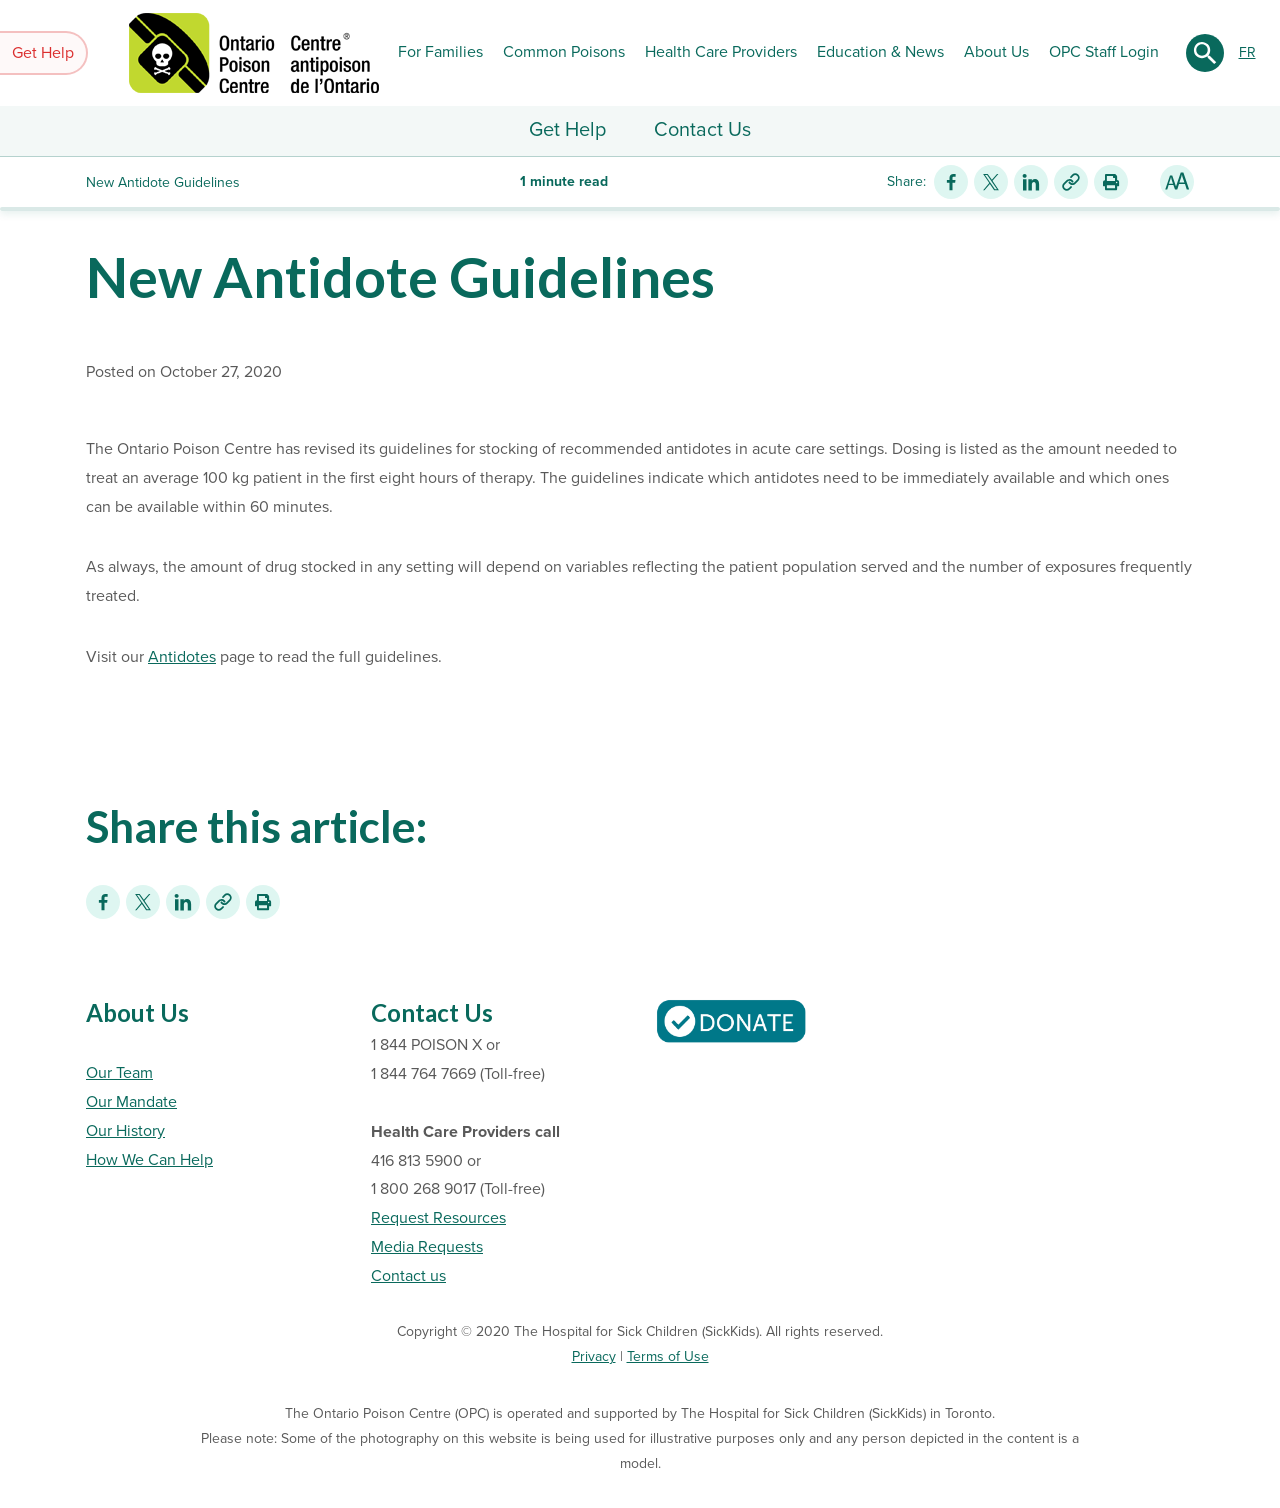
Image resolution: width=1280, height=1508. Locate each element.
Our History (125, 1131)
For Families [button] (440, 52)
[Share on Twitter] (991, 182)
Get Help (567, 130)
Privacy (594, 1356)
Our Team (119, 1073)
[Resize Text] (1177, 182)
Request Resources (438, 1218)
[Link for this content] (1071, 182)
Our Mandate (131, 1102)
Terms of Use (668, 1356)
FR (1247, 52)
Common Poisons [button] (564, 52)
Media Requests (427, 1247)
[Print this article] (1111, 182)
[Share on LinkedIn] (1031, 182)
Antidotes (182, 657)
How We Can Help (149, 1160)
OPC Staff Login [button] (1104, 52)
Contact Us (702, 130)
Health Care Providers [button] (721, 52)
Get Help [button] (43, 53)
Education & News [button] (880, 52)
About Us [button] (996, 52)
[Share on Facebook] (951, 182)
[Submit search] (1205, 53)
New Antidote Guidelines (400, 276)
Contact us (408, 1276)
